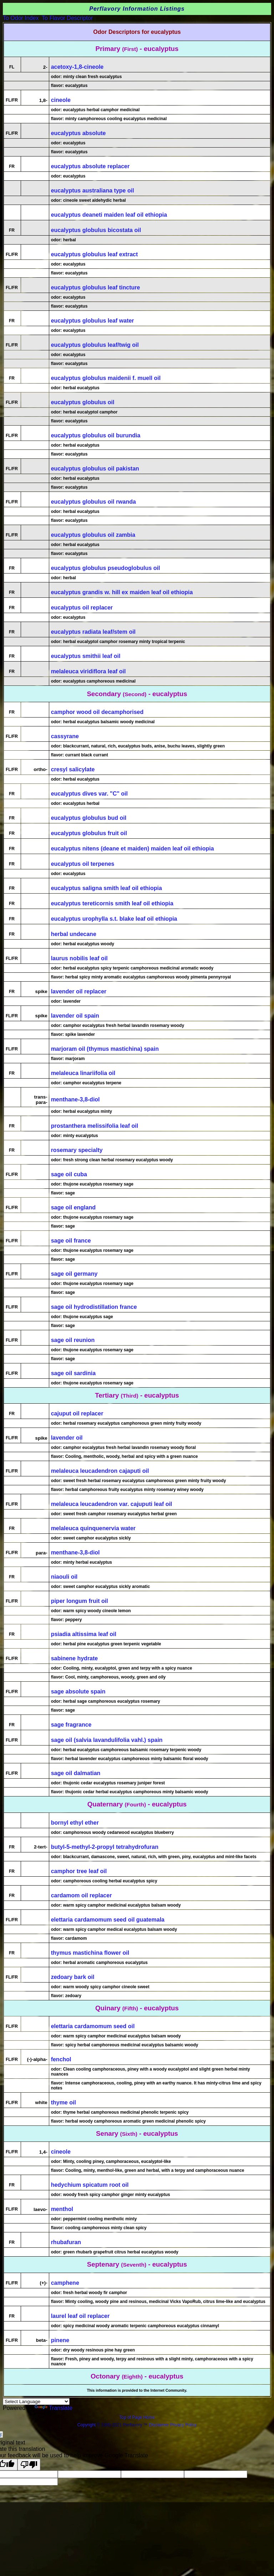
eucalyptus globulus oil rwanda (93, 502)
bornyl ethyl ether (75, 1823)
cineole (61, 100)
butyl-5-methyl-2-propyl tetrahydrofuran (104, 1847)
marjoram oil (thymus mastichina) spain (105, 1049)
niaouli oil (64, 1577)
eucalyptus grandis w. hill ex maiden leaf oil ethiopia (122, 592)
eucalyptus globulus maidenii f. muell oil (106, 378)
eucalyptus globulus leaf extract (94, 254)
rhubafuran (66, 2242)
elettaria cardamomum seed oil (93, 2026)
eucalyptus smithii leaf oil (86, 656)
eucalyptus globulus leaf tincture (95, 287)
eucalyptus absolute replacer (90, 166)
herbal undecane (73, 934)
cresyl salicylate (73, 769)
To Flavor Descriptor (67, 18)
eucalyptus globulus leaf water (92, 321)
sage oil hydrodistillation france (94, 1307)
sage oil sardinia (73, 1373)
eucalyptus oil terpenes (83, 864)
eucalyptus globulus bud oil (89, 818)
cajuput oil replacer (77, 1413)
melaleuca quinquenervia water (93, 1528)
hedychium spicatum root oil (90, 2185)
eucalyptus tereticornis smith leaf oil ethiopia (112, 903)
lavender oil (67, 1438)
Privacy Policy (183, 2424)
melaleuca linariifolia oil (83, 1073)
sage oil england (73, 1207)
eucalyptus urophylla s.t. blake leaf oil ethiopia (114, 919)
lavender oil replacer (79, 991)
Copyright (86, 2424)
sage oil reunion (73, 1340)
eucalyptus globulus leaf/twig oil (95, 345)
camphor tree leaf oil (79, 1871)
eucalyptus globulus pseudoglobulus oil (105, 568)
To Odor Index (21, 18)
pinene (60, 2340)
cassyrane (65, 736)
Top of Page (131, 2417)
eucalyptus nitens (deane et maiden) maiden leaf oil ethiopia (132, 848)
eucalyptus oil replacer (82, 608)
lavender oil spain (75, 1016)
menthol (62, 2209)
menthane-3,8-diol (75, 1099)
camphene (65, 2283)
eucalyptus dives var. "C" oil (89, 794)
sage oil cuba (69, 1174)
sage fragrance (71, 1725)
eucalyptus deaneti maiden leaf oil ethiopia (109, 215)
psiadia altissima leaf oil (83, 1634)
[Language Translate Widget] (36, 2401)
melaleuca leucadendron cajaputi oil (100, 1471)
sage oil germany (74, 1274)
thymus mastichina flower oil (90, 1953)
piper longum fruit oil (79, 1601)
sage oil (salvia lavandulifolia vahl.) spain (107, 1740)
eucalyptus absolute (78, 133)
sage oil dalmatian (76, 1773)
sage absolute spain (78, 1691)
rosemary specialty (77, 1150)
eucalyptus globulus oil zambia (93, 535)
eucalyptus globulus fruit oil (89, 833)
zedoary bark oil (73, 1977)
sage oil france (71, 1241)
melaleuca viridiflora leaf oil (88, 671)
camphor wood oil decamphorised (97, 712)
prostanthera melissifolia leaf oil (94, 1126)
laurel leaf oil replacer (80, 2316)
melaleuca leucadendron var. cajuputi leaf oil (111, 1504)
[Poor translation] (28, 2464)
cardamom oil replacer (81, 1895)
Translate (53, 2408)
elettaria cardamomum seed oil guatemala (107, 1920)
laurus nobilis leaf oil (79, 958)
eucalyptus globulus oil (83, 402)
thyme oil (63, 2102)
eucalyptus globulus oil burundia (96, 435)
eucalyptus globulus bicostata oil (96, 230)
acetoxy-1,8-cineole (77, 67)
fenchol (61, 2059)
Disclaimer (159, 2424)
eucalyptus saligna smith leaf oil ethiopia (106, 888)
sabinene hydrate (74, 1658)
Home (149, 2417)
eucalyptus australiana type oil (92, 190)
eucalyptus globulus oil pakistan (95, 469)
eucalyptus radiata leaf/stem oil (93, 632)
